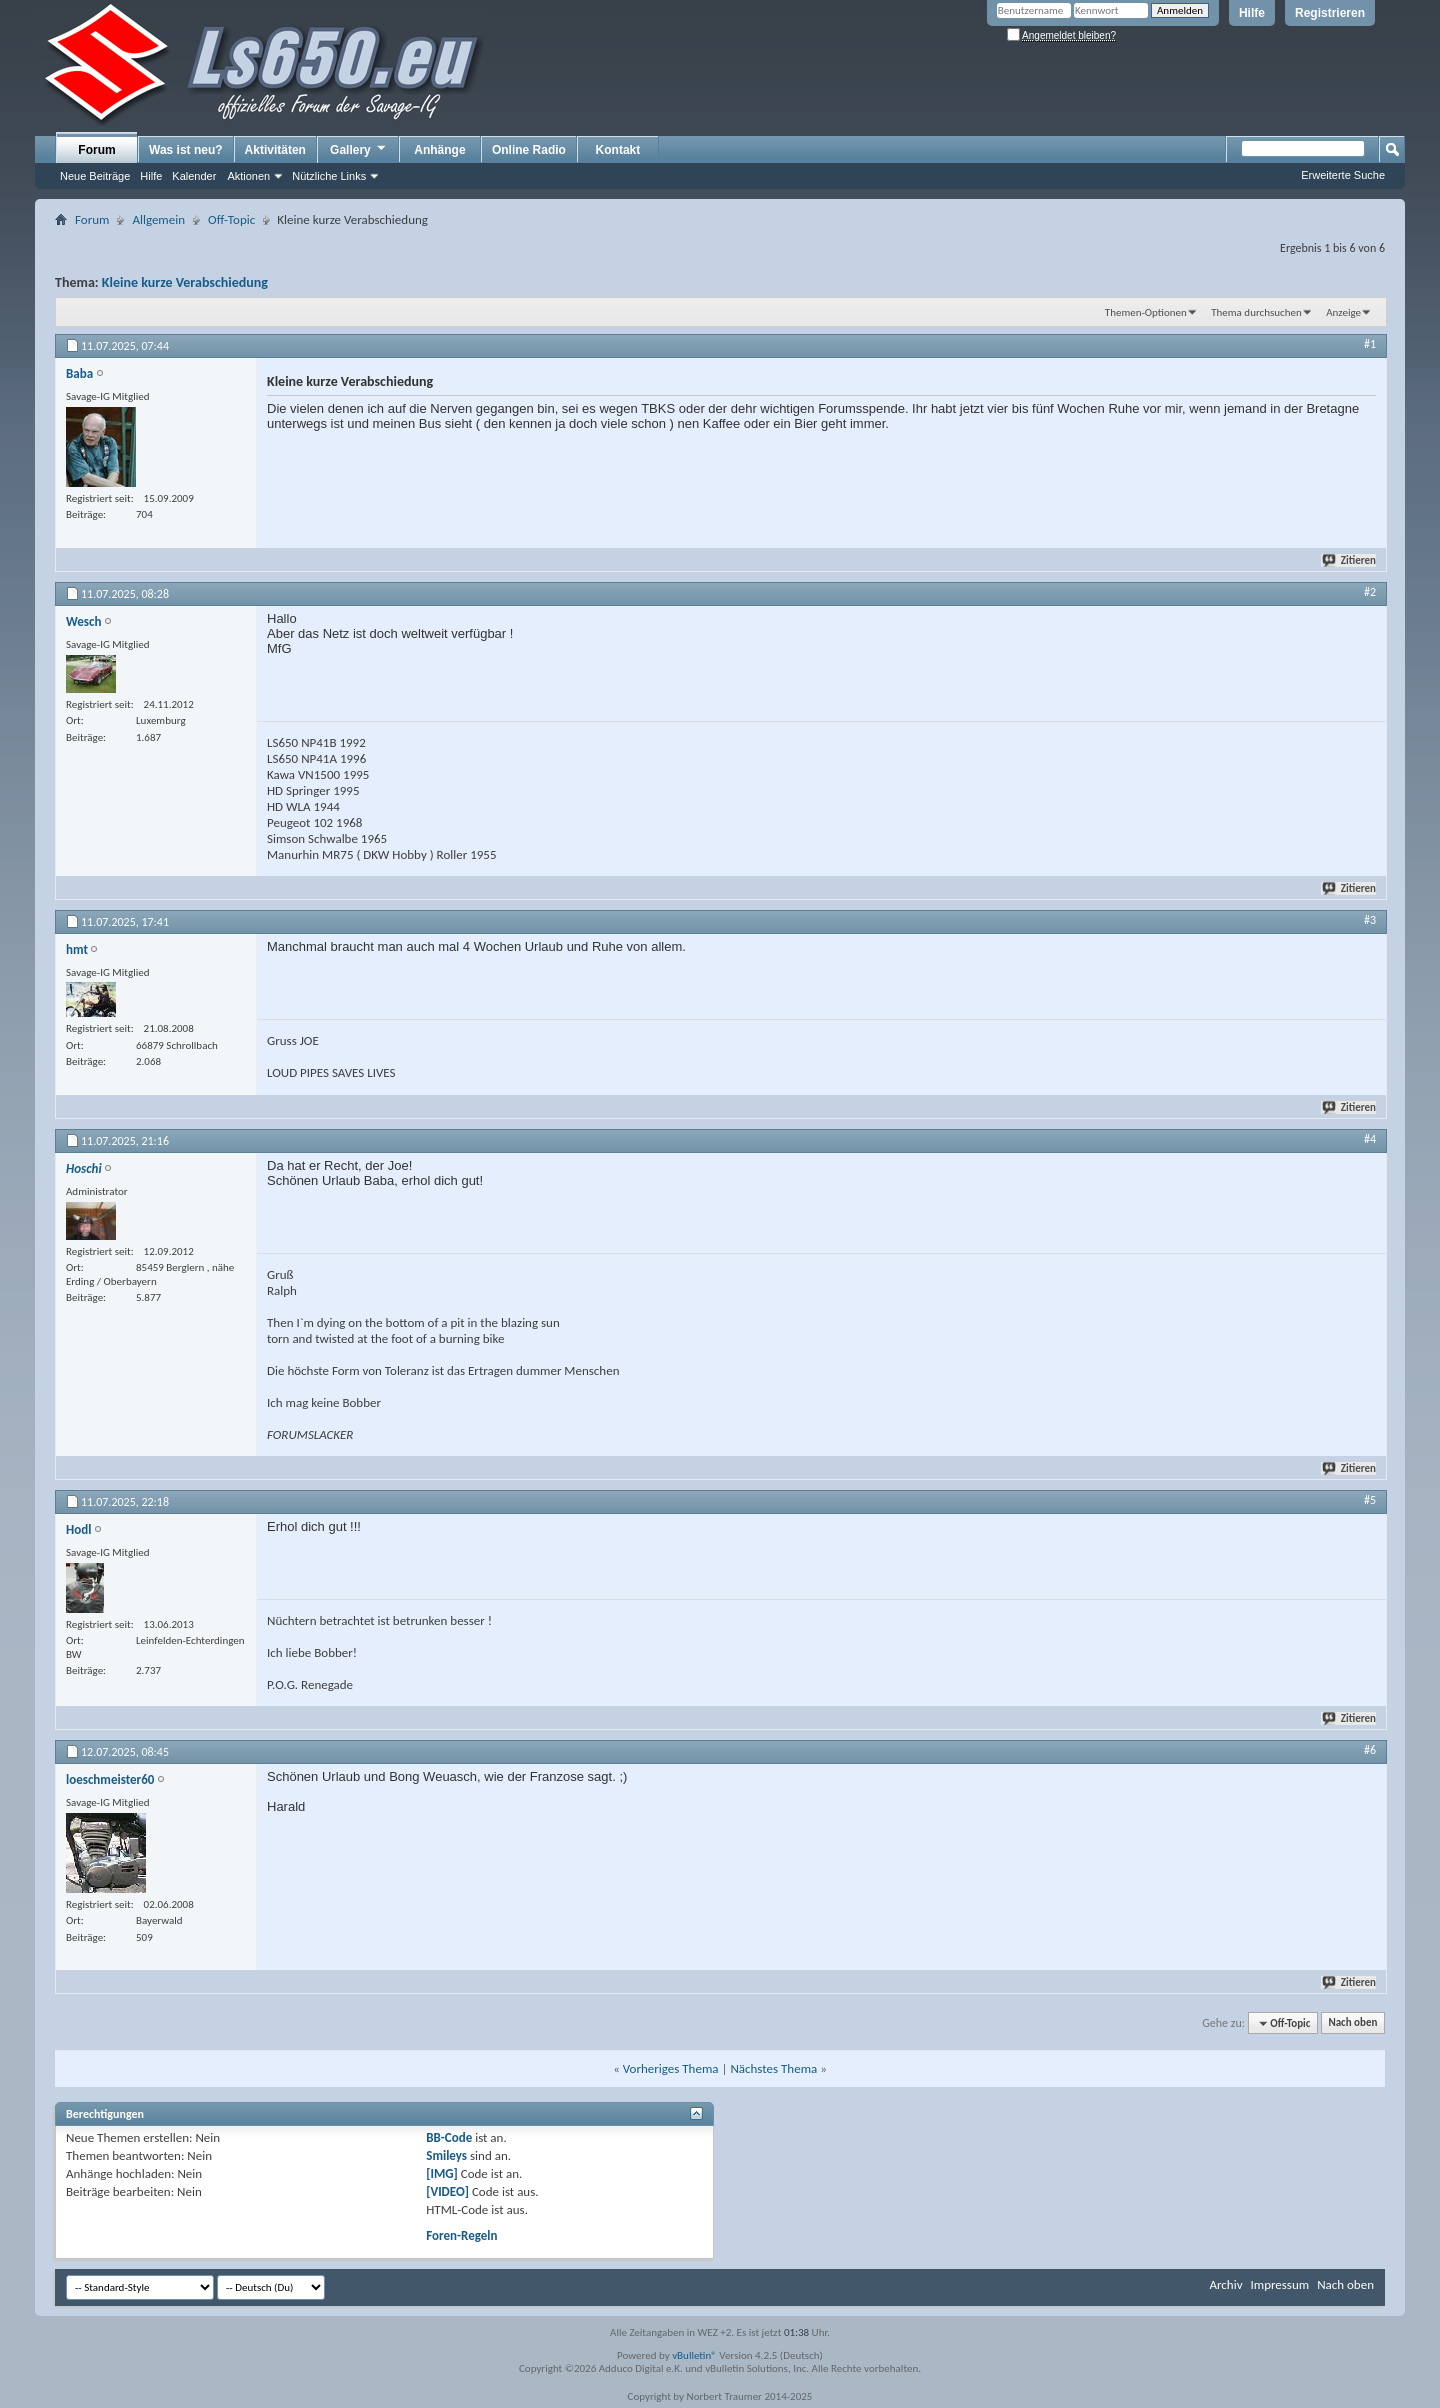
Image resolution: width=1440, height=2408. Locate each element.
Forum (96, 150)
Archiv (1225, 2284)
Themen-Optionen (1146, 312)
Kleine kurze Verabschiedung (185, 282)
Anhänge (439, 150)
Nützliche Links (329, 176)
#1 (1370, 344)
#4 (1370, 1139)
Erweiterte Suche (1343, 175)
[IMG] (442, 2173)
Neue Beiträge (95, 176)
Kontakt (618, 150)
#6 (1370, 1750)
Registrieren (1330, 13)
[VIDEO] (447, 2191)
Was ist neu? (186, 150)
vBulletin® (694, 2355)
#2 (1370, 592)
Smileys (446, 2155)
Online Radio (529, 150)
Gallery (359, 149)
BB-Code (449, 2137)
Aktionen (248, 176)
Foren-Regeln (461, 2235)
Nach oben (1352, 2023)
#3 (1370, 920)
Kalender (194, 176)
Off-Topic (231, 219)
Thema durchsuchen (1256, 312)
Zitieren (1350, 560)
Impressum (1279, 2284)
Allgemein (158, 219)
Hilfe (1252, 13)
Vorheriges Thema (671, 2068)
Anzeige (1343, 312)
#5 (1370, 1500)
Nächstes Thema (773, 2068)
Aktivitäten (275, 150)
